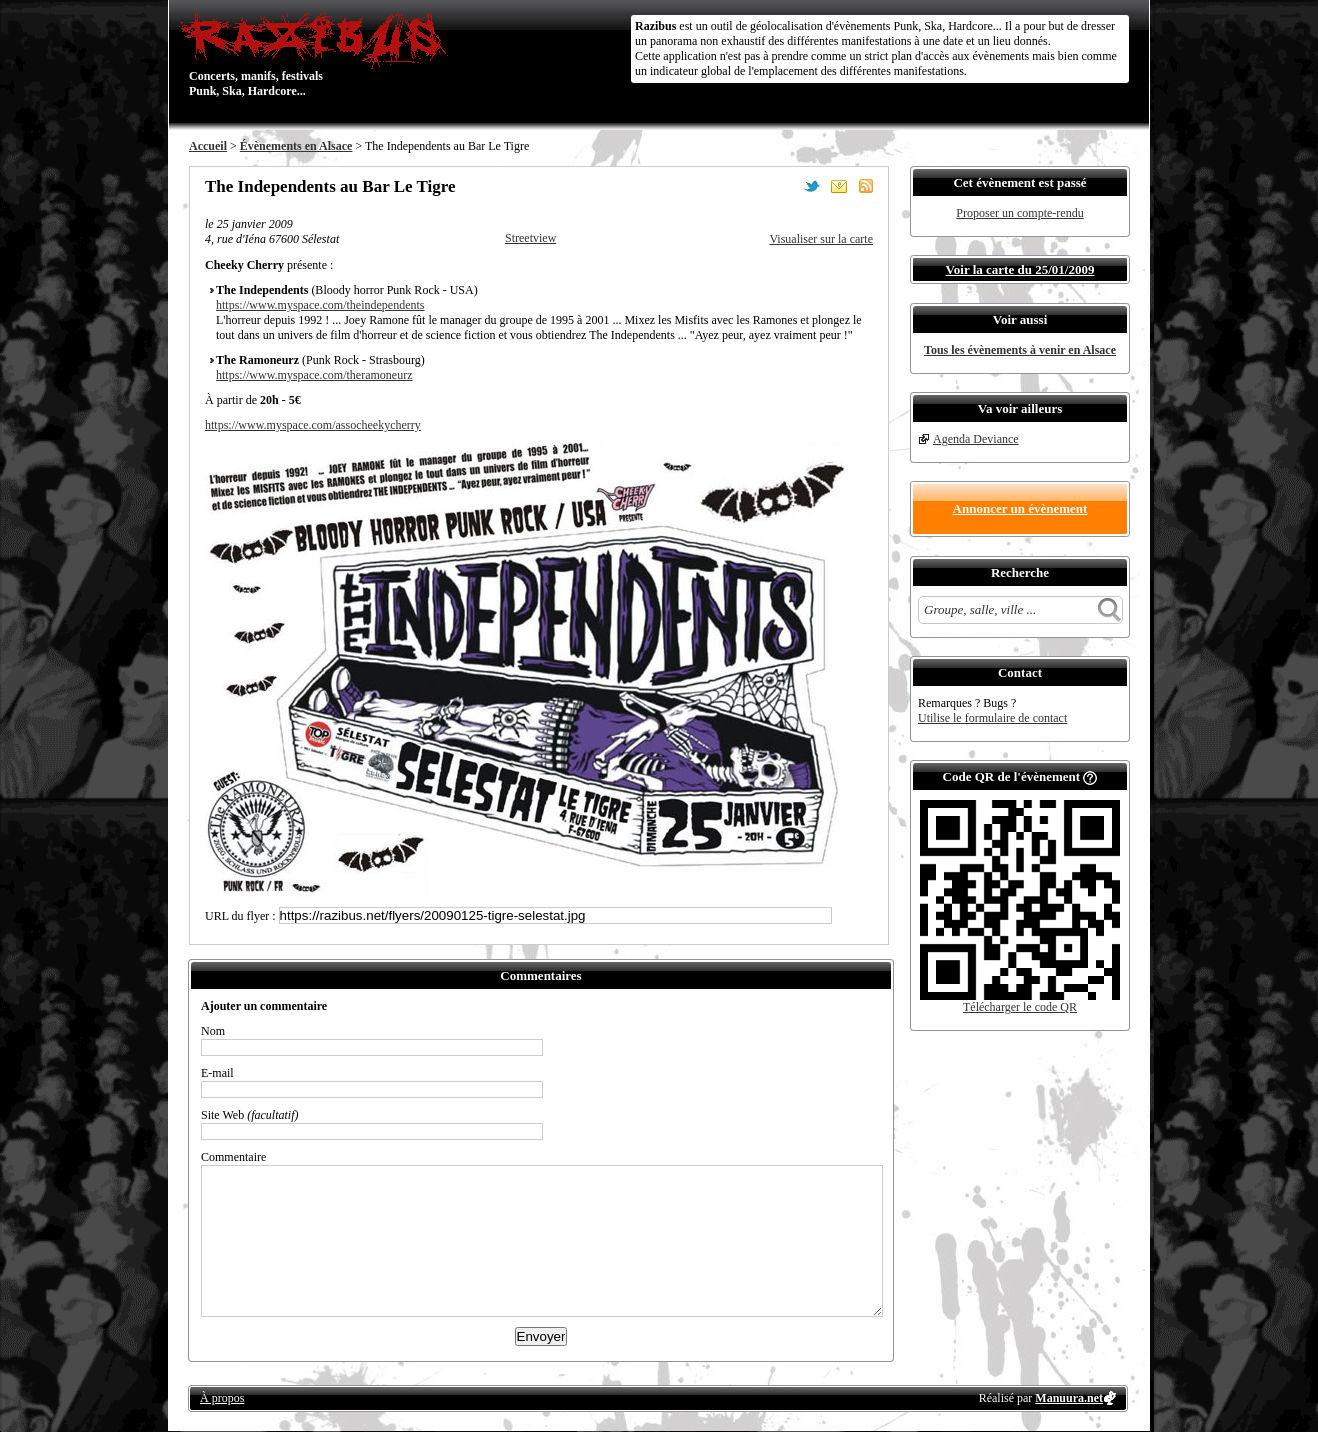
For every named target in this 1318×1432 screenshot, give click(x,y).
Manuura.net (1069, 1398)
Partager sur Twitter (812, 186)
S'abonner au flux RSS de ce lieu (866, 186)
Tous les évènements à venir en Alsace (1020, 350)
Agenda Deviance (976, 439)
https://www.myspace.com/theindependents (320, 305)
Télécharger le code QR (1020, 1007)
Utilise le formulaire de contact (992, 718)
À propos (222, 1398)
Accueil (208, 146)
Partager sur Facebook (785, 186)
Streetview (530, 238)
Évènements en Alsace (296, 146)
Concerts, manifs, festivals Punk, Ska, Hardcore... (318, 54)
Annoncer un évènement (1020, 508)
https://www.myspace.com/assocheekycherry (313, 425)
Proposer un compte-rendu (1019, 213)
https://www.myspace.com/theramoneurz (314, 375)
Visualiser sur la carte (821, 239)
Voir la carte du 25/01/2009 (1020, 269)
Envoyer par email (839, 186)
